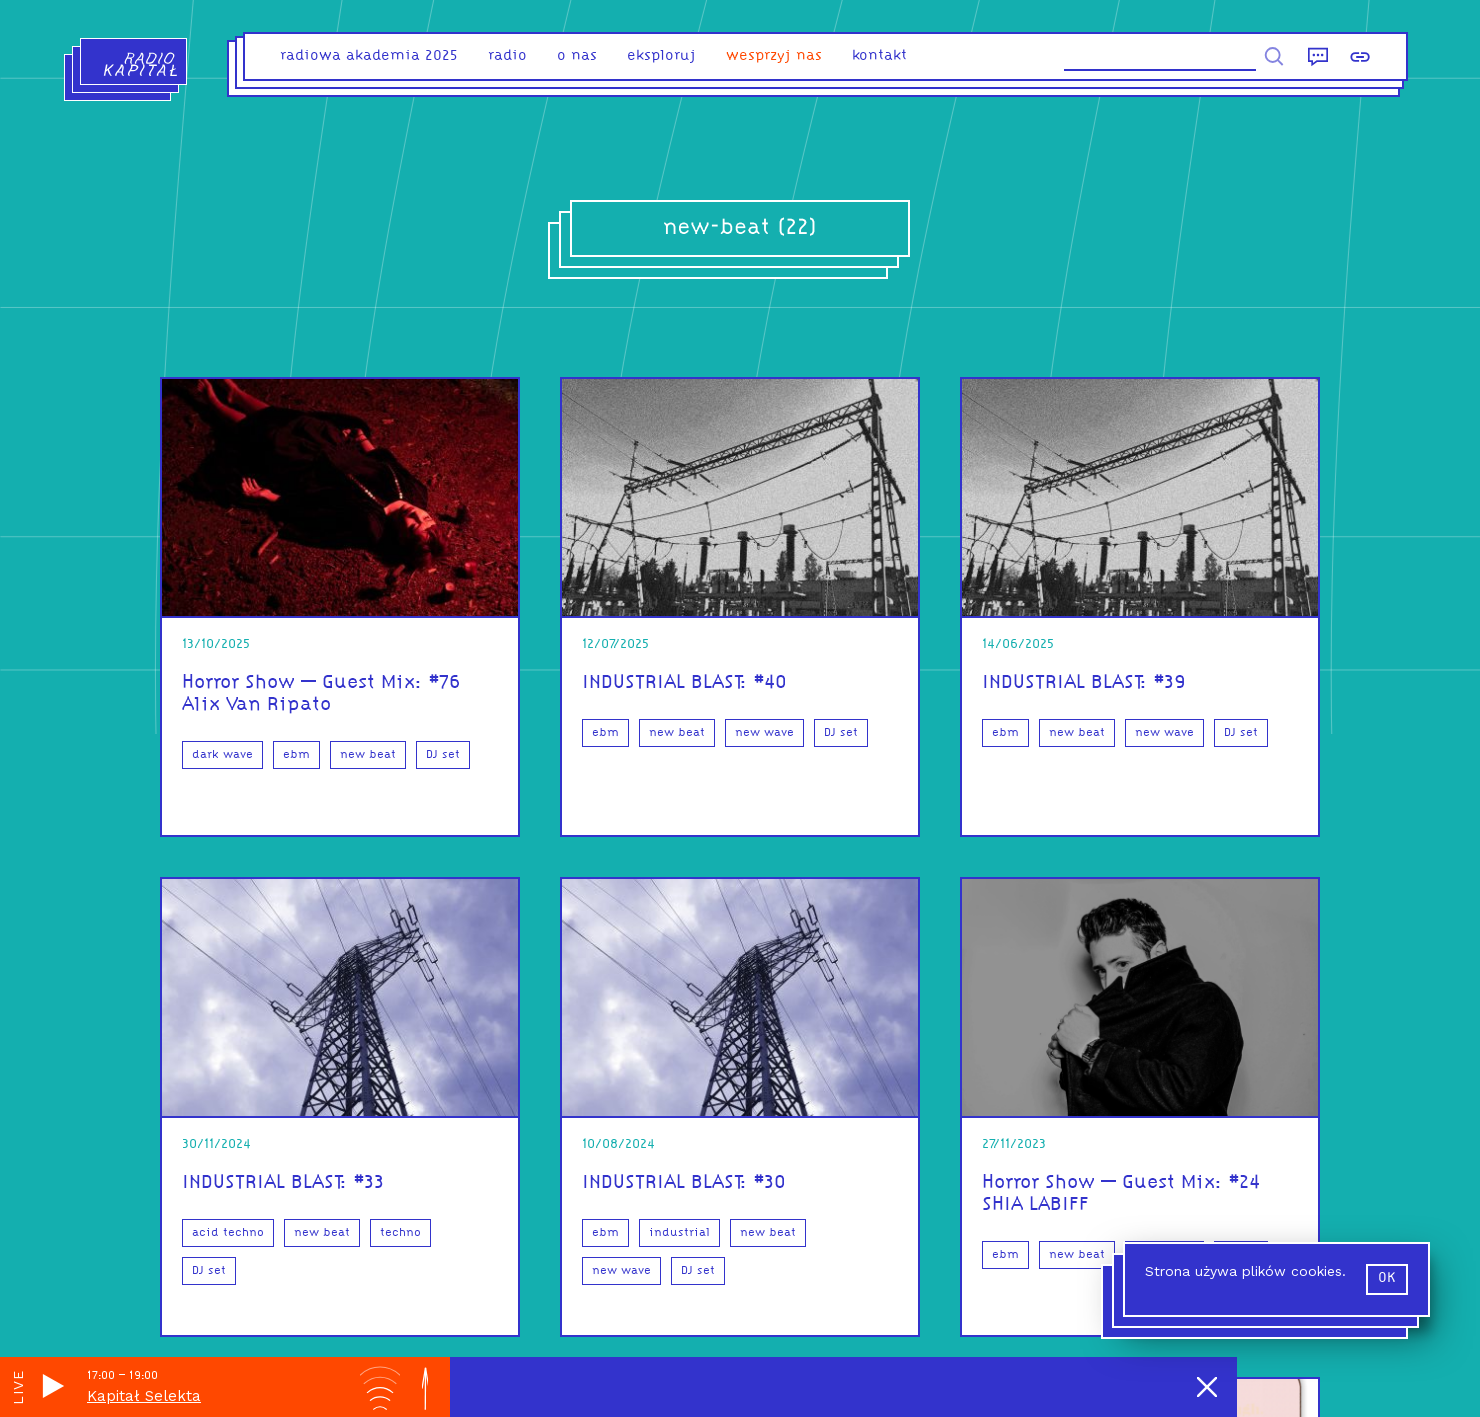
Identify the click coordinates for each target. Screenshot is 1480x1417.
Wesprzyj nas (774, 56)
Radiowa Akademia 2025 (369, 56)
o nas (577, 56)
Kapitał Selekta (144, 1396)
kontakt (879, 56)
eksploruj (661, 56)
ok (1387, 1278)
